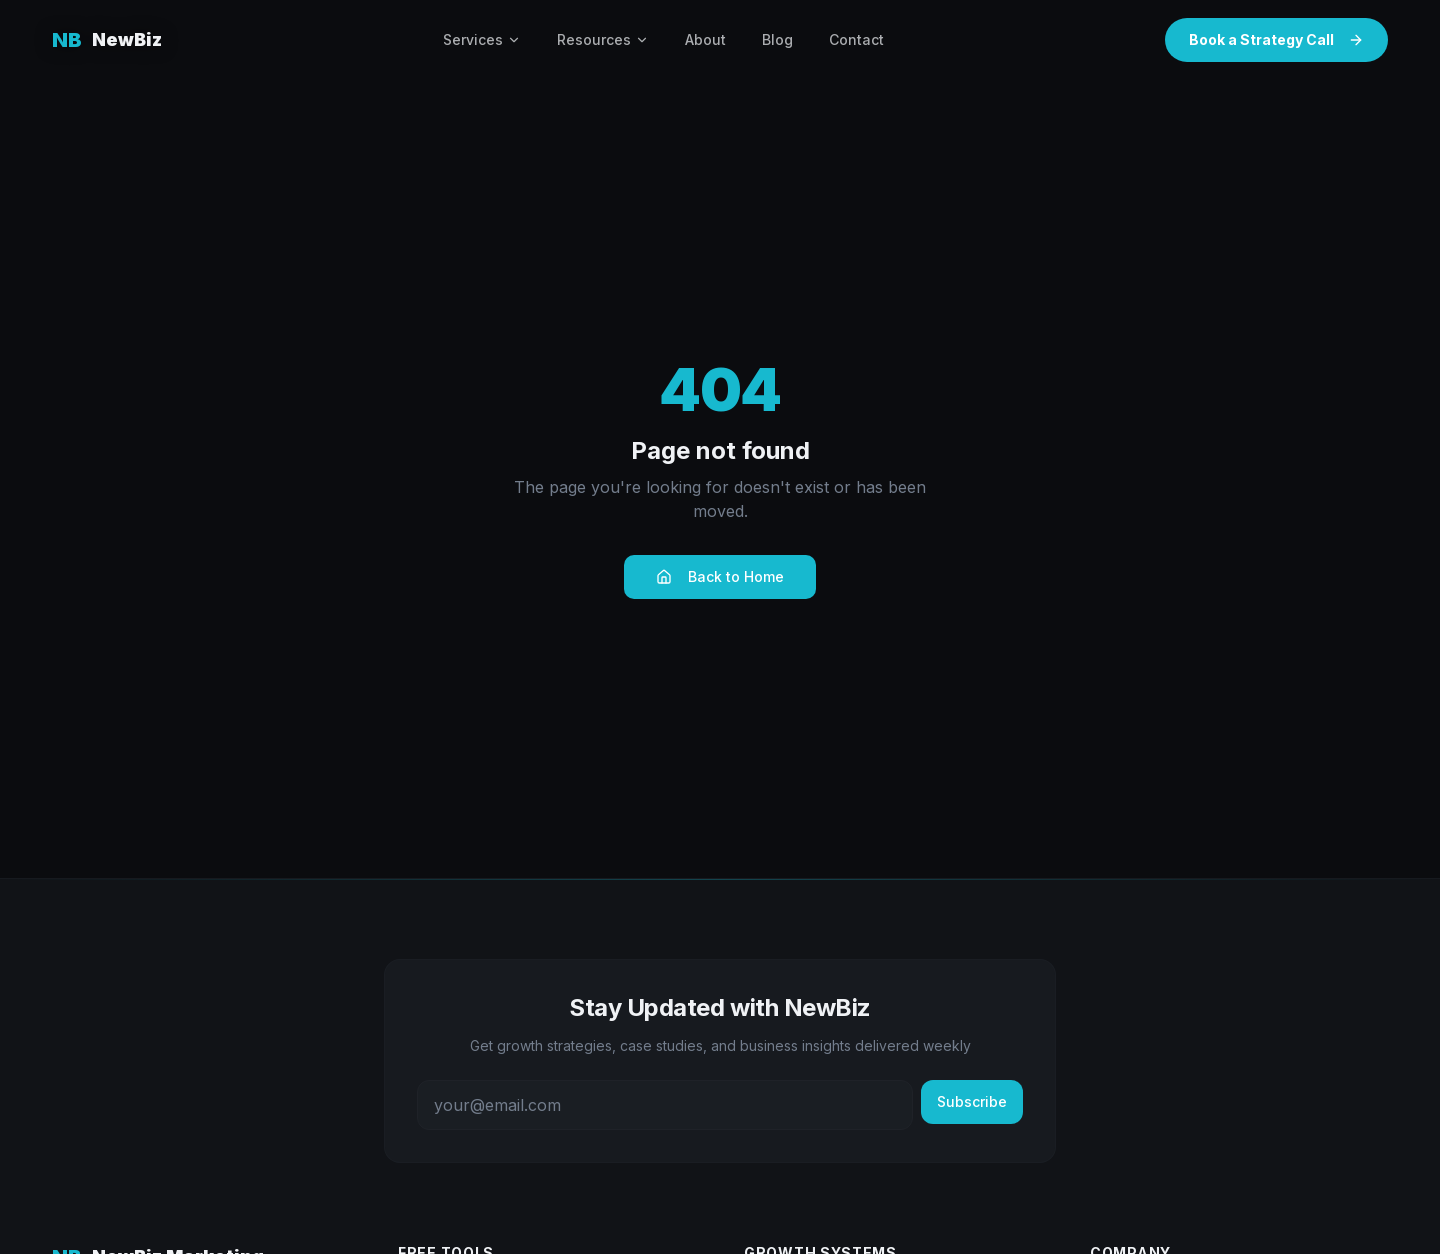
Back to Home (720, 576)
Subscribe (972, 1101)
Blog (777, 39)
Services (482, 39)
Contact (856, 39)
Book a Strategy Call (1276, 39)
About (705, 39)
